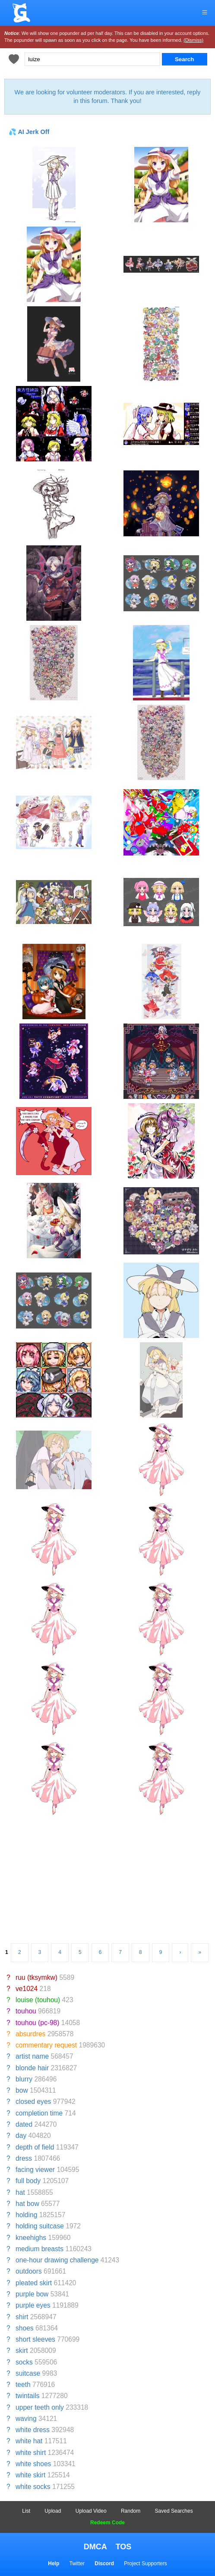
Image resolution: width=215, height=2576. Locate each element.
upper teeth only (40, 2407)
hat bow (27, 2203)
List (26, 2511)
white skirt (30, 2475)
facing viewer (35, 2169)
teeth (23, 2384)
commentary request (46, 2045)
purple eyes (33, 2305)
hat (20, 2192)
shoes (25, 2328)
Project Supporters (145, 2563)
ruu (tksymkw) (36, 1977)
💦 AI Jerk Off (29, 131)
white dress (33, 2429)
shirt (22, 2317)
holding (26, 2214)
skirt (22, 2350)
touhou (26, 2011)
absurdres (30, 2034)
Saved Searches (174, 2511)
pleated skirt (34, 2283)
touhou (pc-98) (37, 2022)
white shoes (33, 2463)
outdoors (29, 2271)
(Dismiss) (193, 40)
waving (26, 2418)
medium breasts (39, 2248)
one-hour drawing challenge (57, 2260)
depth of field (35, 2147)
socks (24, 2362)
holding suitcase (40, 2226)
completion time (39, 2113)
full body (28, 2180)
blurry (24, 2079)
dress (24, 2158)
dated (24, 2124)
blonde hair (32, 2068)
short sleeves (35, 2339)
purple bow (32, 2294)
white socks (33, 2486)
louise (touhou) (38, 2000)
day (21, 2135)
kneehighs (31, 2237)
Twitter (77, 2563)
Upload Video (91, 2511)
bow (22, 2090)
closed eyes (33, 2101)
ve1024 (27, 1988)
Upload (52, 2511)
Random (130, 2511)
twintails (27, 2395)
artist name (32, 2056)
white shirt (31, 2452)
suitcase (28, 2373)
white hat (29, 2441)
